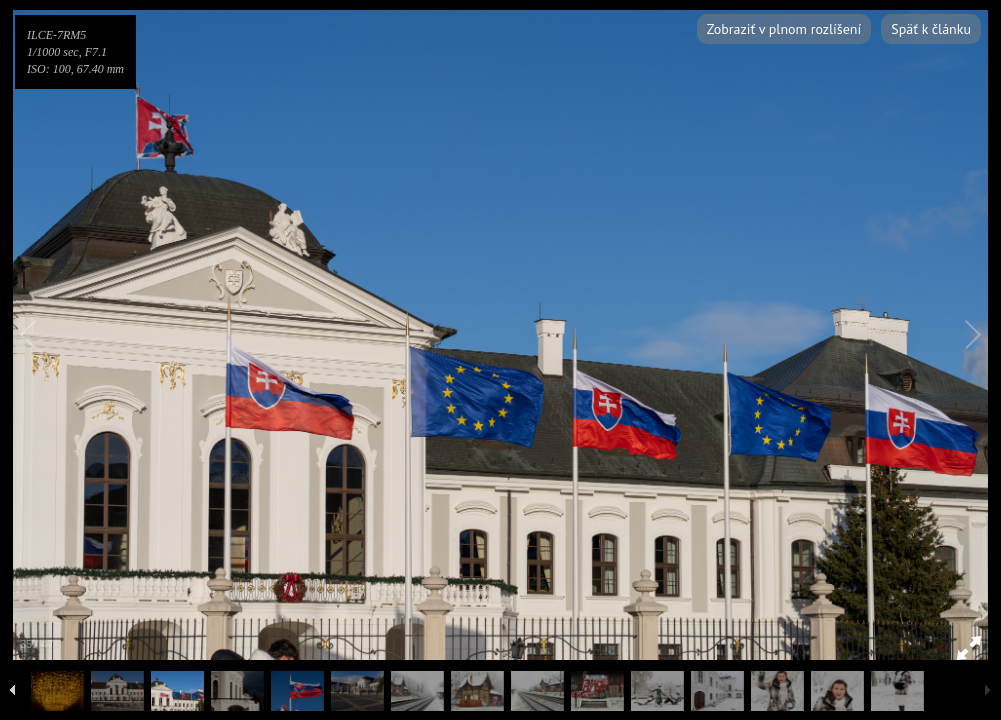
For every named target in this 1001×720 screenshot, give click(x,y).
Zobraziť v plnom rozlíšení (784, 29)
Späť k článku (931, 29)
